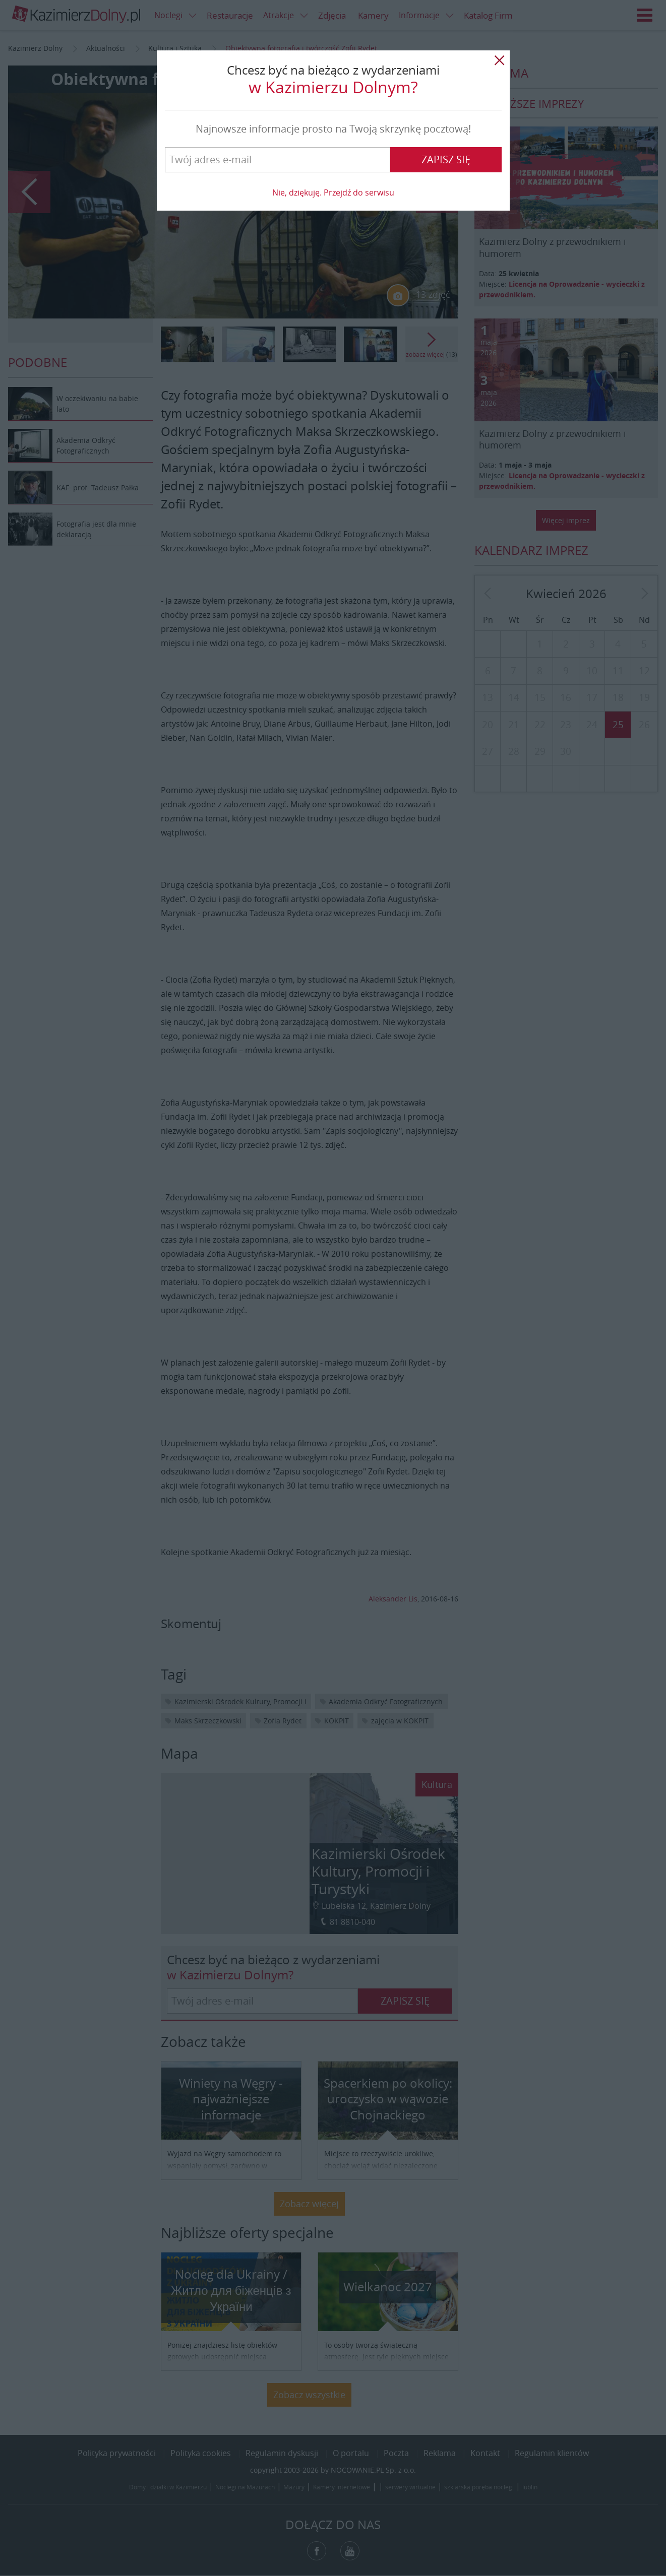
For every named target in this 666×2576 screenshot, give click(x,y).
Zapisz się (445, 159)
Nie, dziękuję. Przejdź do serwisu (333, 192)
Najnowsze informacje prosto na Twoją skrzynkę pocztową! (333, 128)
